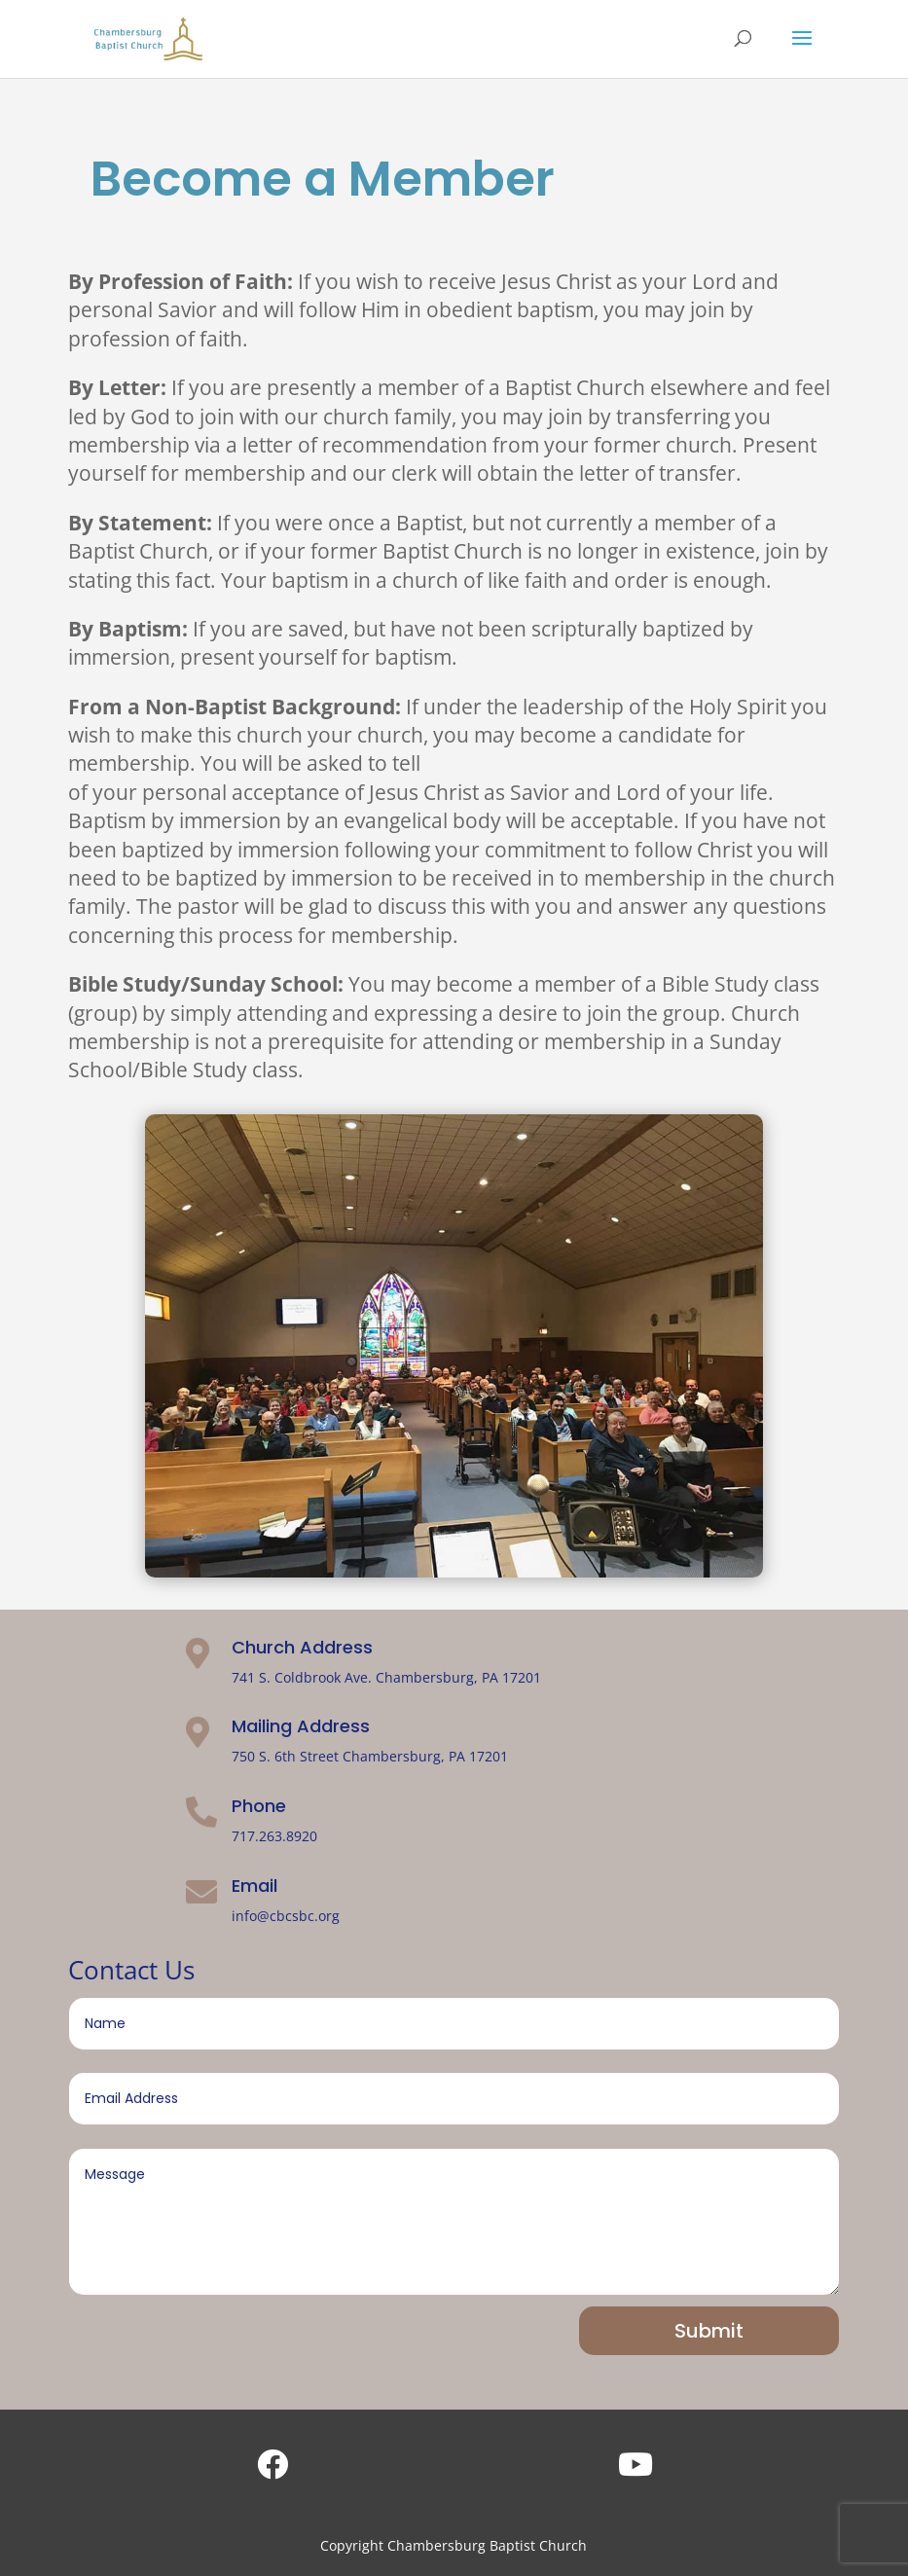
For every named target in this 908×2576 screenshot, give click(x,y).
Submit (709, 2330)
